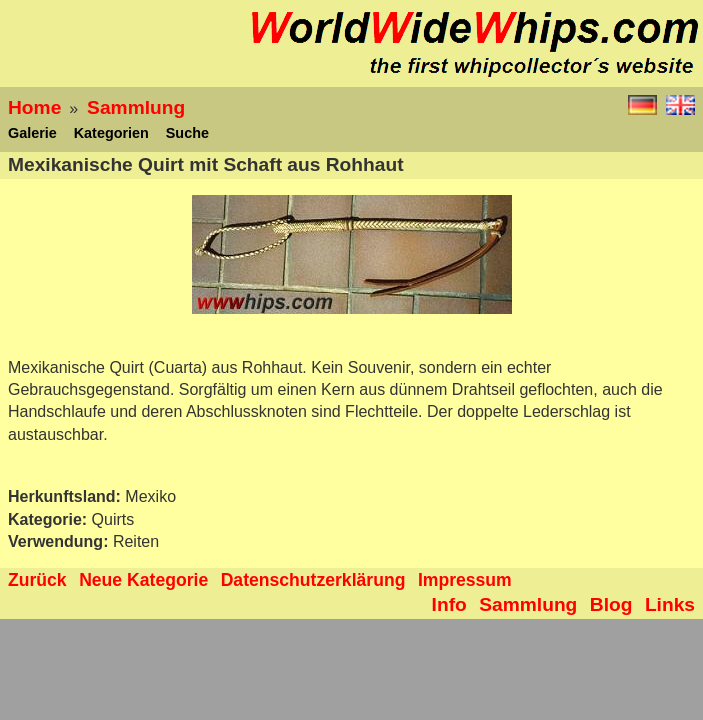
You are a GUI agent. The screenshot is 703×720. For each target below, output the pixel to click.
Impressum (465, 580)
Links (670, 604)
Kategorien (111, 133)
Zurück (37, 580)
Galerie (32, 133)
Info (449, 604)
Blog (611, 604)
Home (34, 107)
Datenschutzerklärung (313, 580)
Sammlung (136, 107)
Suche (187, 133)
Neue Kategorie (143, 580)
